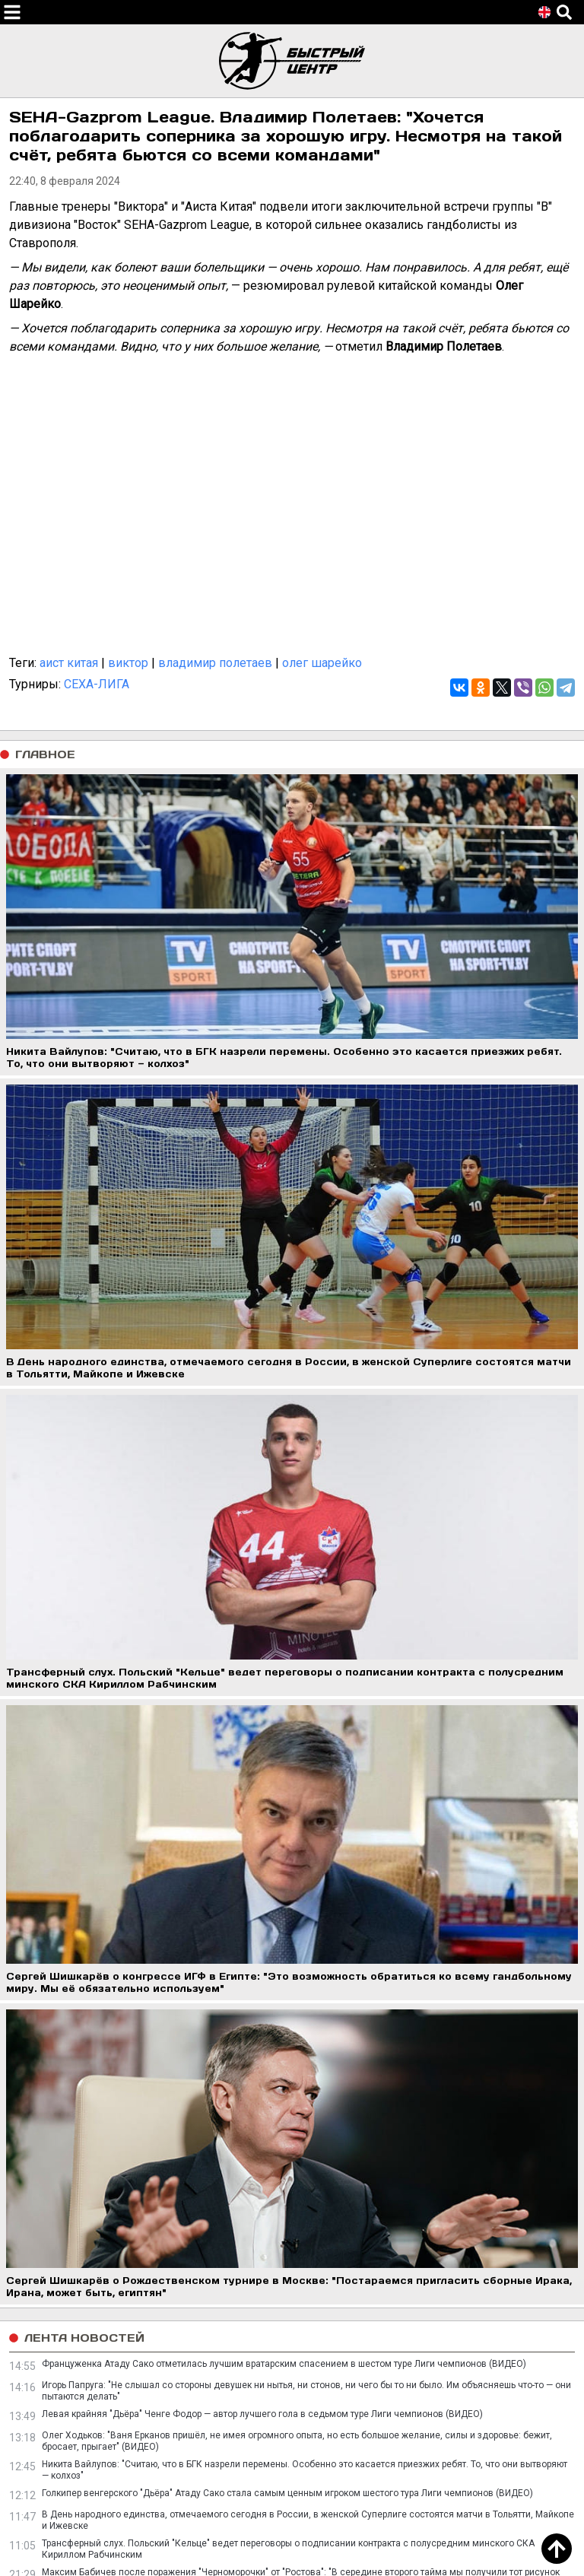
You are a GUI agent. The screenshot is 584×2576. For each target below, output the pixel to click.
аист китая (69, 663)
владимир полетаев (215, 663)
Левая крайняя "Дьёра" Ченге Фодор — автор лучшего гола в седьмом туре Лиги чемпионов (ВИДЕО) (262, 2414)
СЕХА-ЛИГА (96, 684)
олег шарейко (322, 663)
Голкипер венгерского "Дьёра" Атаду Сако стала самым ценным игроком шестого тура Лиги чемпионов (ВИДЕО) (287, 2493)
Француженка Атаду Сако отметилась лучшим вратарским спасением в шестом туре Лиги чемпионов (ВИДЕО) (284, 2363)
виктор (128, 663)
